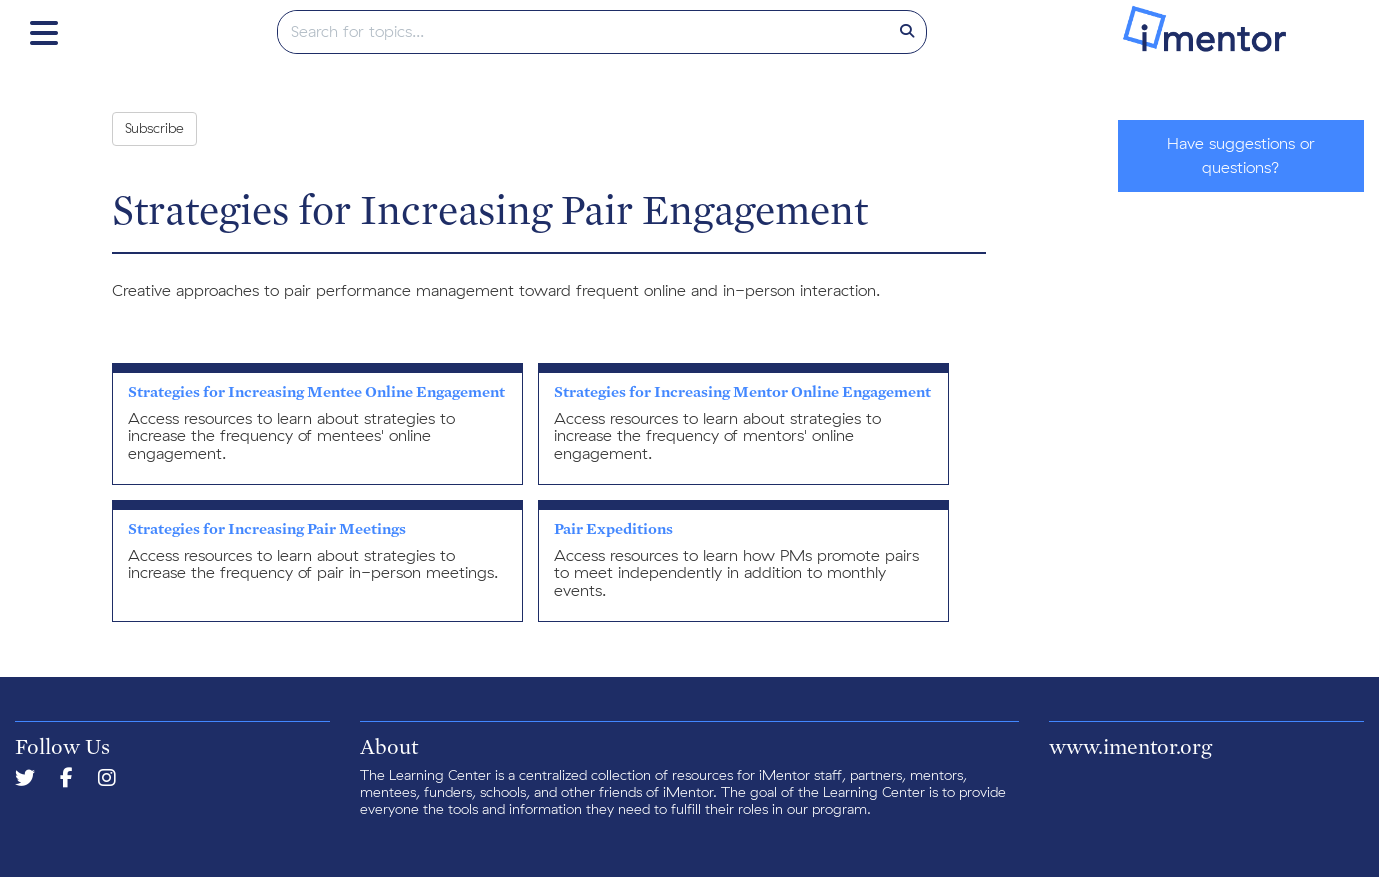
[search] (583, 32)
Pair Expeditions (613, 528)
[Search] (907, 32)
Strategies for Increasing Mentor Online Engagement (742, 391)
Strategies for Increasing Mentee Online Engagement (316, 391)
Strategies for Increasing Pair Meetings (267, 528)
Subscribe (154, 129)
